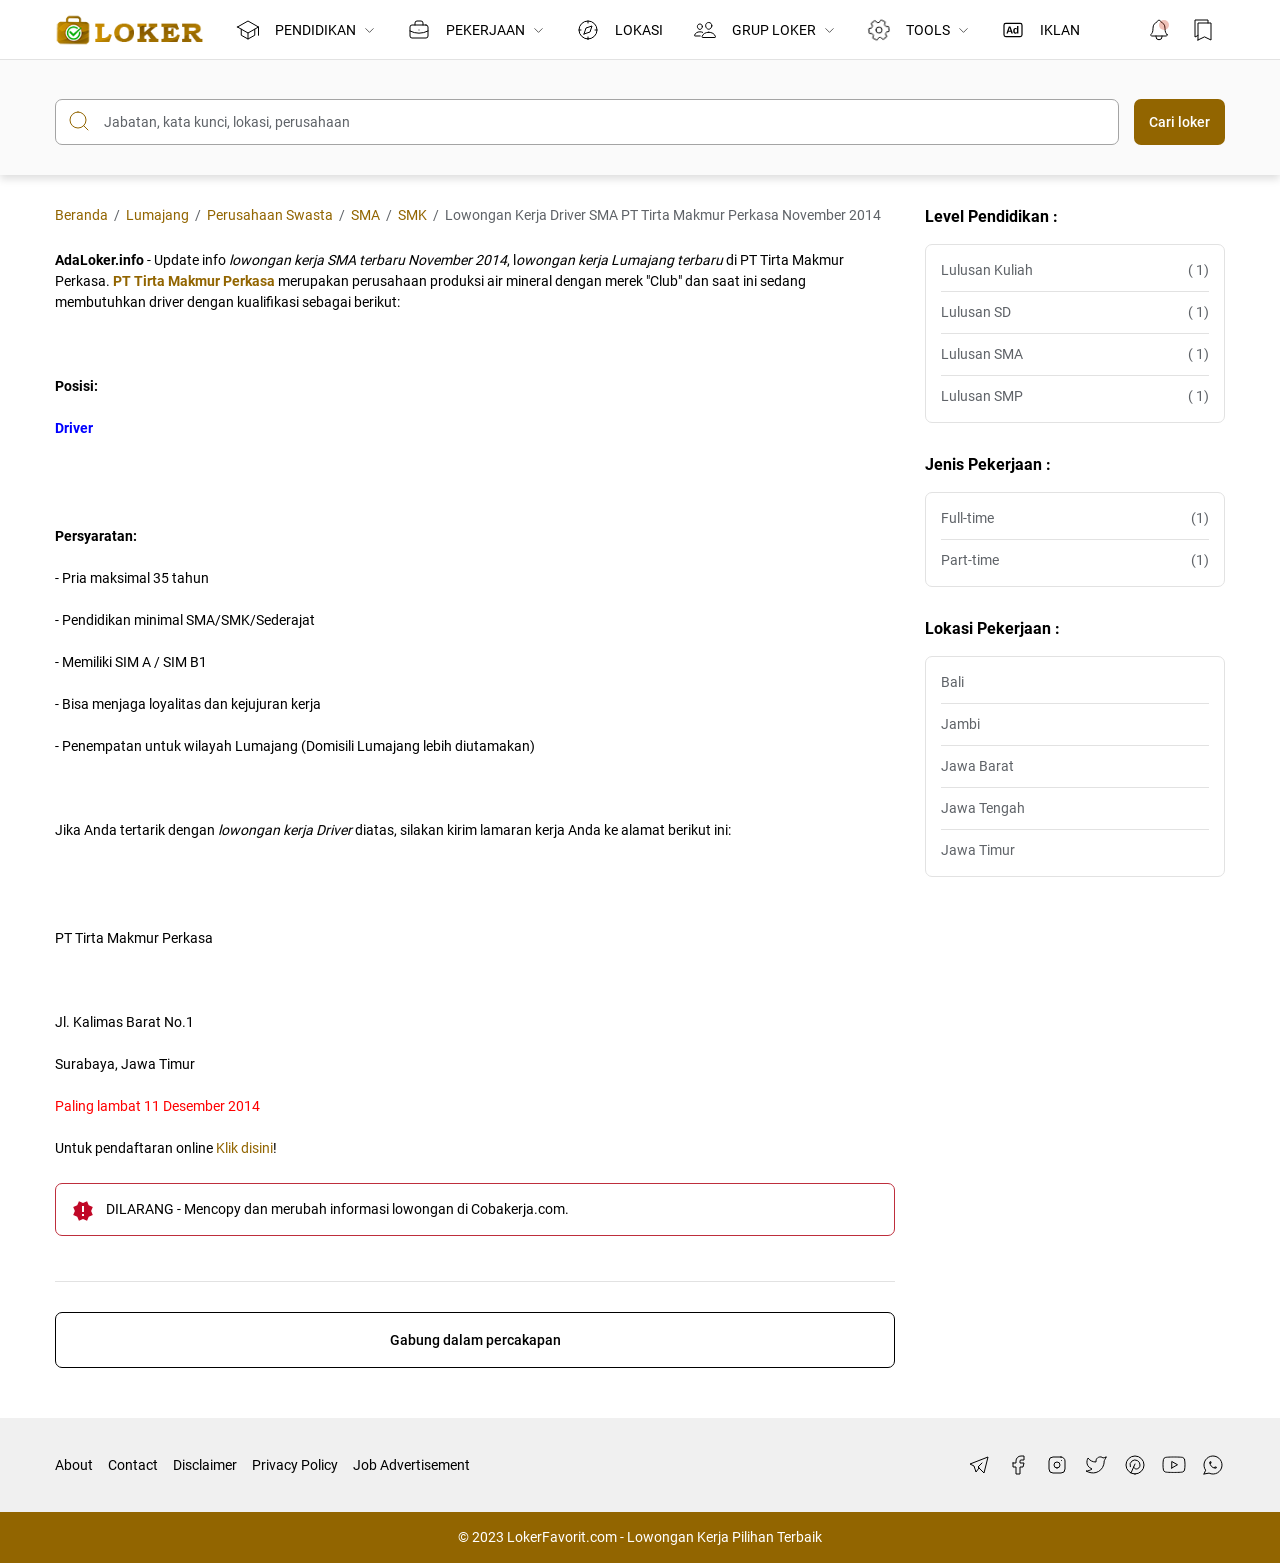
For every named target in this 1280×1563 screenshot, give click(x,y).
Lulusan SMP (1075, 396)
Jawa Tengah (983, 808)
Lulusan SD (1075, 312)
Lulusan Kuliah (1075, 270)
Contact (133, 1465)
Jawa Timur (978, 850)
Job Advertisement (411, 1465)
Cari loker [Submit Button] (1179, 122)
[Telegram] (979, 1465)
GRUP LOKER (765, 30)
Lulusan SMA (1075, 354)
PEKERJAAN (476, 30)
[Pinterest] (1135, 1465)
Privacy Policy (295, 1465)
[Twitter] (1096, 1465)
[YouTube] (1174, 1465)
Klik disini (244, 1148)
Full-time (1075, 518)
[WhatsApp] (1213, 1465)
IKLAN (1040, 30)
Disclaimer (205, 1465)
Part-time (1075, 560)
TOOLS (917, 30)
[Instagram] (1057, 1465)
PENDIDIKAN (306, 30)
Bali (952, 682)
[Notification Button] (1159, 30)
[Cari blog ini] (587, 122)
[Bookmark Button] (1203, 30)
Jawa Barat (977, 766)
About (74, 1465)
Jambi (960, 724)
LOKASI (619, 30)
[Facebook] (1018, 1465)
